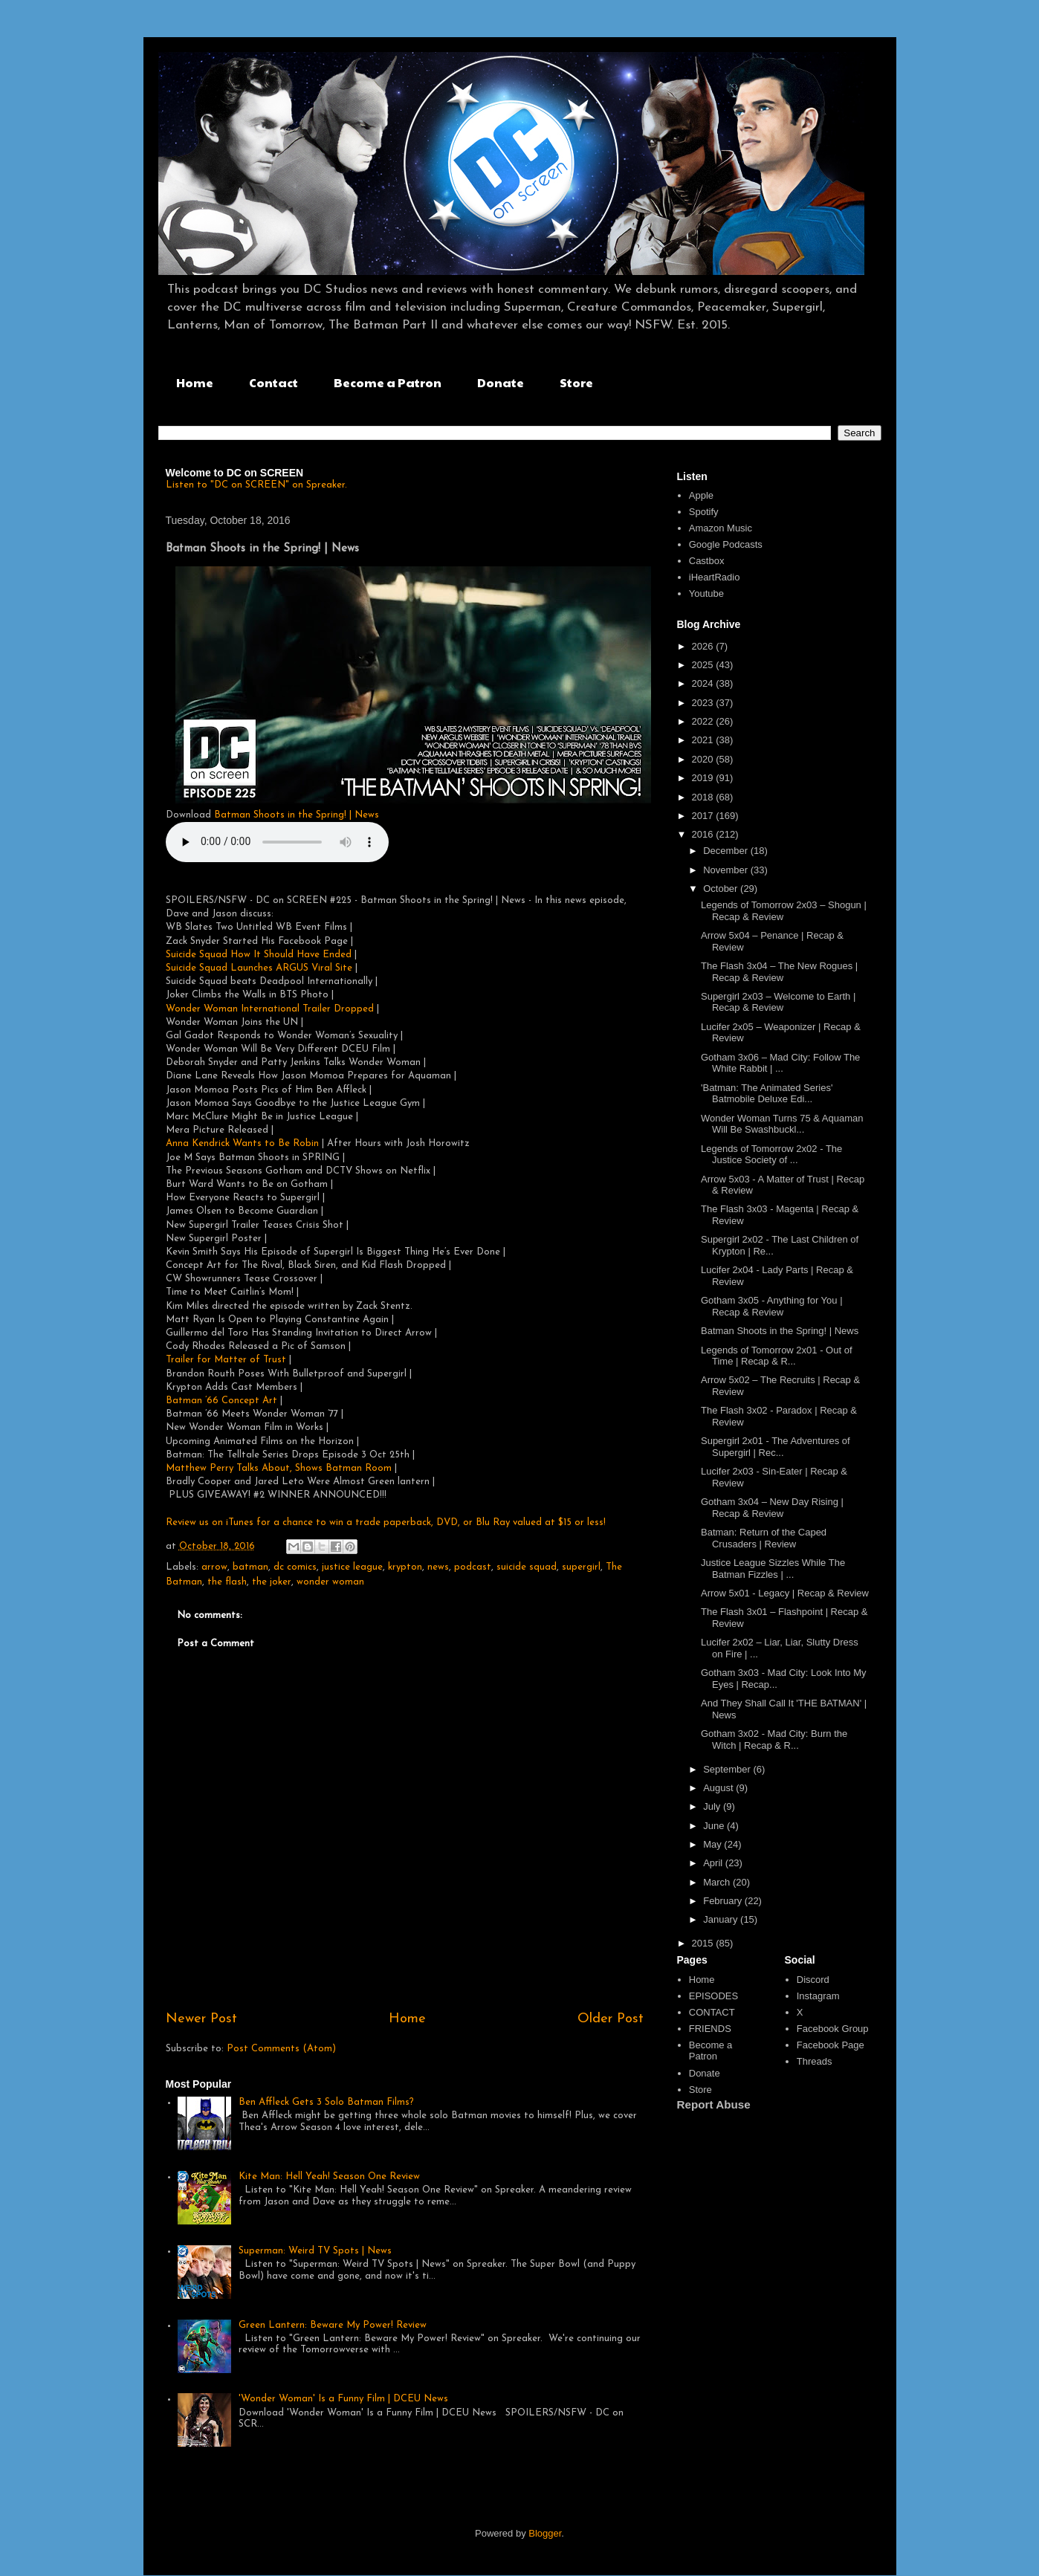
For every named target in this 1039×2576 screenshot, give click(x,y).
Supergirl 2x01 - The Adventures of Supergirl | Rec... (775, 1446)
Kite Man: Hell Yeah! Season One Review (329, 2176)
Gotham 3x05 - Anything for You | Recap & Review (772, 1306)
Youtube (706, 593)
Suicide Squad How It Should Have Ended (260, 954)
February (724, 1900)
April (714, 1862)
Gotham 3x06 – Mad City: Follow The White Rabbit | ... (780, 1063)
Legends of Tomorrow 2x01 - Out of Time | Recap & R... (776, 1356)
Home (194, 382)
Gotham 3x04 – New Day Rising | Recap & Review (772, 1507)
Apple (701, 495)
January (721, 1919)
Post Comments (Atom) (281, 2049)
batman (250, 1567)
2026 (704, 646)
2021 (704, 739)
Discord (813, 1979)
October (721, 888)
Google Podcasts (726, 544)
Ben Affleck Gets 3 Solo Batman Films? (326, 2102)
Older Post (610, 2019)
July (713, 1806)
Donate (500, 382)
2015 (704, 1943)
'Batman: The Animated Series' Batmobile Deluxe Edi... (766, 1093)
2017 (704, 815)
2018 (704, 797)
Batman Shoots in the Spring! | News (296, 815)
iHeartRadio (714, 577)
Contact (273, 382)
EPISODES (713, 1995)
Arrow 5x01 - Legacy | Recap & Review (785, 1593)
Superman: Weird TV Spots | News (315, 2251)
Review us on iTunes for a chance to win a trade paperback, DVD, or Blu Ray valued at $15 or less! (386, 1522)
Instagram (818, 1995)
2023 (704, 702)
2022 (704, 721)
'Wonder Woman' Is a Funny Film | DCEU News (343, 2399)
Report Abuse (714, 2104)
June (715, 1825)
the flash (227, 1582)
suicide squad (526, 1567)
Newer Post (201, 2019)
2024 (704, 683)
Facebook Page (830, 2045)
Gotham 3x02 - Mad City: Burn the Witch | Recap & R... (774, 1739)
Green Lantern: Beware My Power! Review (333, 2325)
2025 (704, 664)
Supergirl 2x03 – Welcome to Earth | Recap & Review (778, 1002)
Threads (814, 2061)
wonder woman (330, 1582)
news (438, 1567)
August (719, 1787)
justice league (352, 1567)
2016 (704, 834)
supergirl (581, 1567)
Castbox (707, 560)
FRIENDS (710, 2028)
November (727, 870)
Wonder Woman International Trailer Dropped (270, 1009)
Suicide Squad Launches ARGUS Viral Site (259, 968)
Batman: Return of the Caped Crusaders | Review (763, 1538)
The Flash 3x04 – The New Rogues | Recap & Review (779, 971)
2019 (704, 777)
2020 (704, 759)
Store (576, 382)
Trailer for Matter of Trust (226, 1360)
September (728, 1769)
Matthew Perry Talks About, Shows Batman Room (279, 1468)
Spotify (704, 511)
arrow (214, 1567)
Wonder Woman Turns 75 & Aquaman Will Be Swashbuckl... (782, 1124)
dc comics (295, 1567)
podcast (472, 1567)
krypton (405, 1567)
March (718, 1882)
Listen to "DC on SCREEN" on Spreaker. (256, 485)
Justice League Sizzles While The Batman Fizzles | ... (773, 1568)
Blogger (544, 2533)
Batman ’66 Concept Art (221, 1400)
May (713, 1844)
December (727, 850)
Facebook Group (833, 2028)
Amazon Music (720, 528)
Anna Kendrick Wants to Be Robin (242, 1143)
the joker (271, 1582)
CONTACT (712, 2012)
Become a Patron (387, 382)
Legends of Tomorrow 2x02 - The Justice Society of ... (771, 1154)
